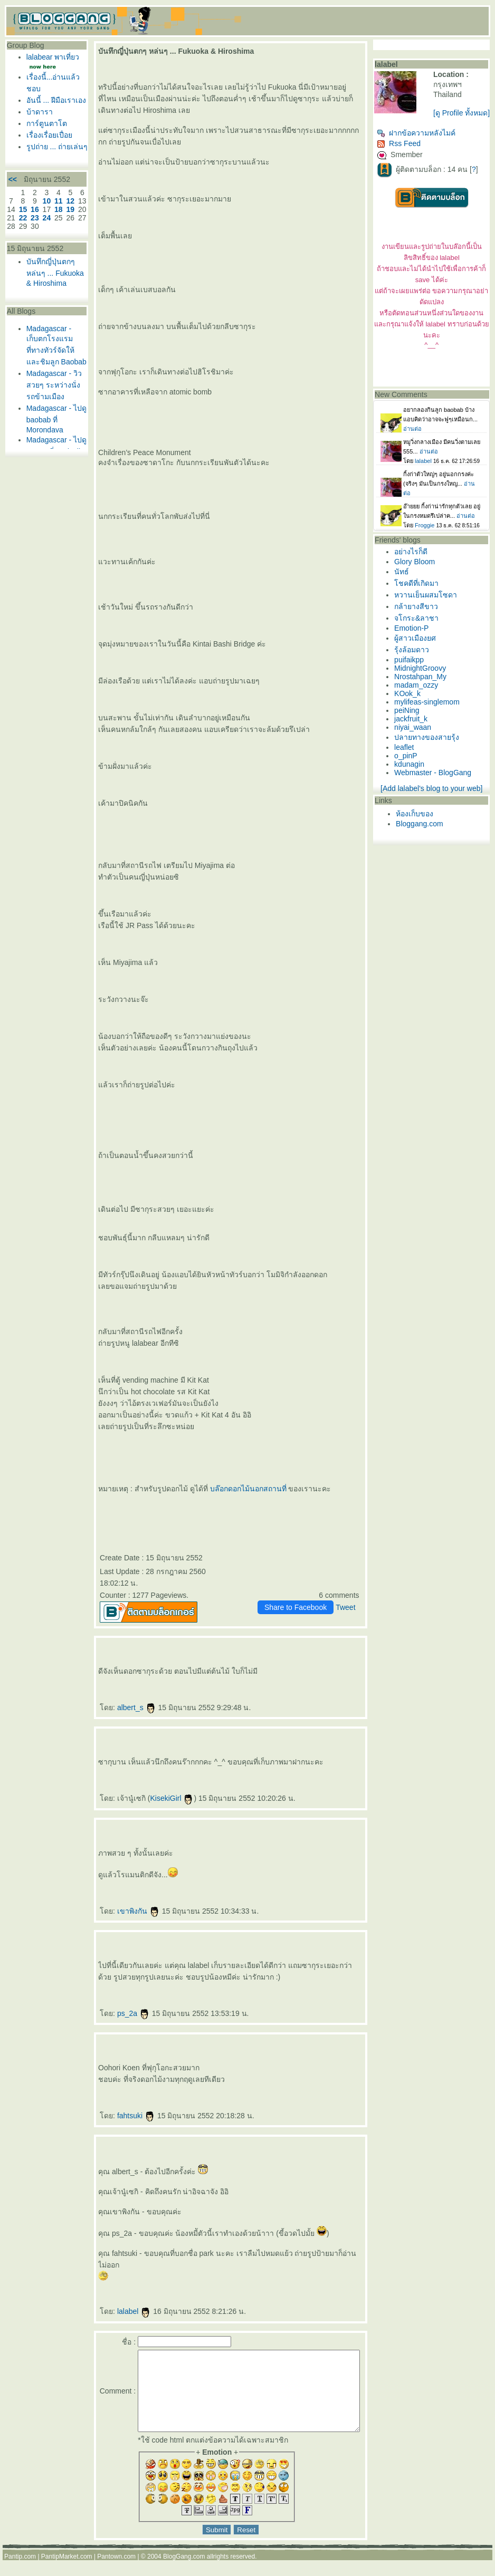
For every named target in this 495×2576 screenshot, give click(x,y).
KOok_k (410, 705)
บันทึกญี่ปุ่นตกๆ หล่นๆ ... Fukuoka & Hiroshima (45, 320)
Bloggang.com (422, 835)
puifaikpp (412, 671)
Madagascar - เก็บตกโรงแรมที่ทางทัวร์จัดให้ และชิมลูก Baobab (47, 402)
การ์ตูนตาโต (44, 146)
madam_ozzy (419, 696)
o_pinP (409, 767)
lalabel (117, 2311)
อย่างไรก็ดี (414, 563)
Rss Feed (402, 155)
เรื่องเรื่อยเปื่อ (47, 158)
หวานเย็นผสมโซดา (428, 606)
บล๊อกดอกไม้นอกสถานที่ (231, 1488)
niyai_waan (415, 739)
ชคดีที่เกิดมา (419, 595)
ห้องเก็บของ (417, 825)
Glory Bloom (417, 573)
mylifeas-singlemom (430, 713)
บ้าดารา (37, 135)
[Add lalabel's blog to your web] (434, 800)
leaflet (407, 759)
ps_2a (116, 2013)
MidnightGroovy (423, 680)
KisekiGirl (155, 1798)
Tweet (348, 1607)
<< (10, 218)
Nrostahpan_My (423, 688)
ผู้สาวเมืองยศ (418, 649)
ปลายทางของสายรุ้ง (429, 749)
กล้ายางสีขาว (419, 618)
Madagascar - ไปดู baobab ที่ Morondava (47, 485)
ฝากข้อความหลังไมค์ (419, 144)
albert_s (119, 1707)
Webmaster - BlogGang (435, 784)
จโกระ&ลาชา (419, 629)
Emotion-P (414, 639)
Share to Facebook (299, 1607)
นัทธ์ (404, 583)
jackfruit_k (414, 730)
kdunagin (412, 775)
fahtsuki (119, 2115)
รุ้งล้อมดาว (414, 661)
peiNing (409, 722)
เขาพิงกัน (121, 1911)
